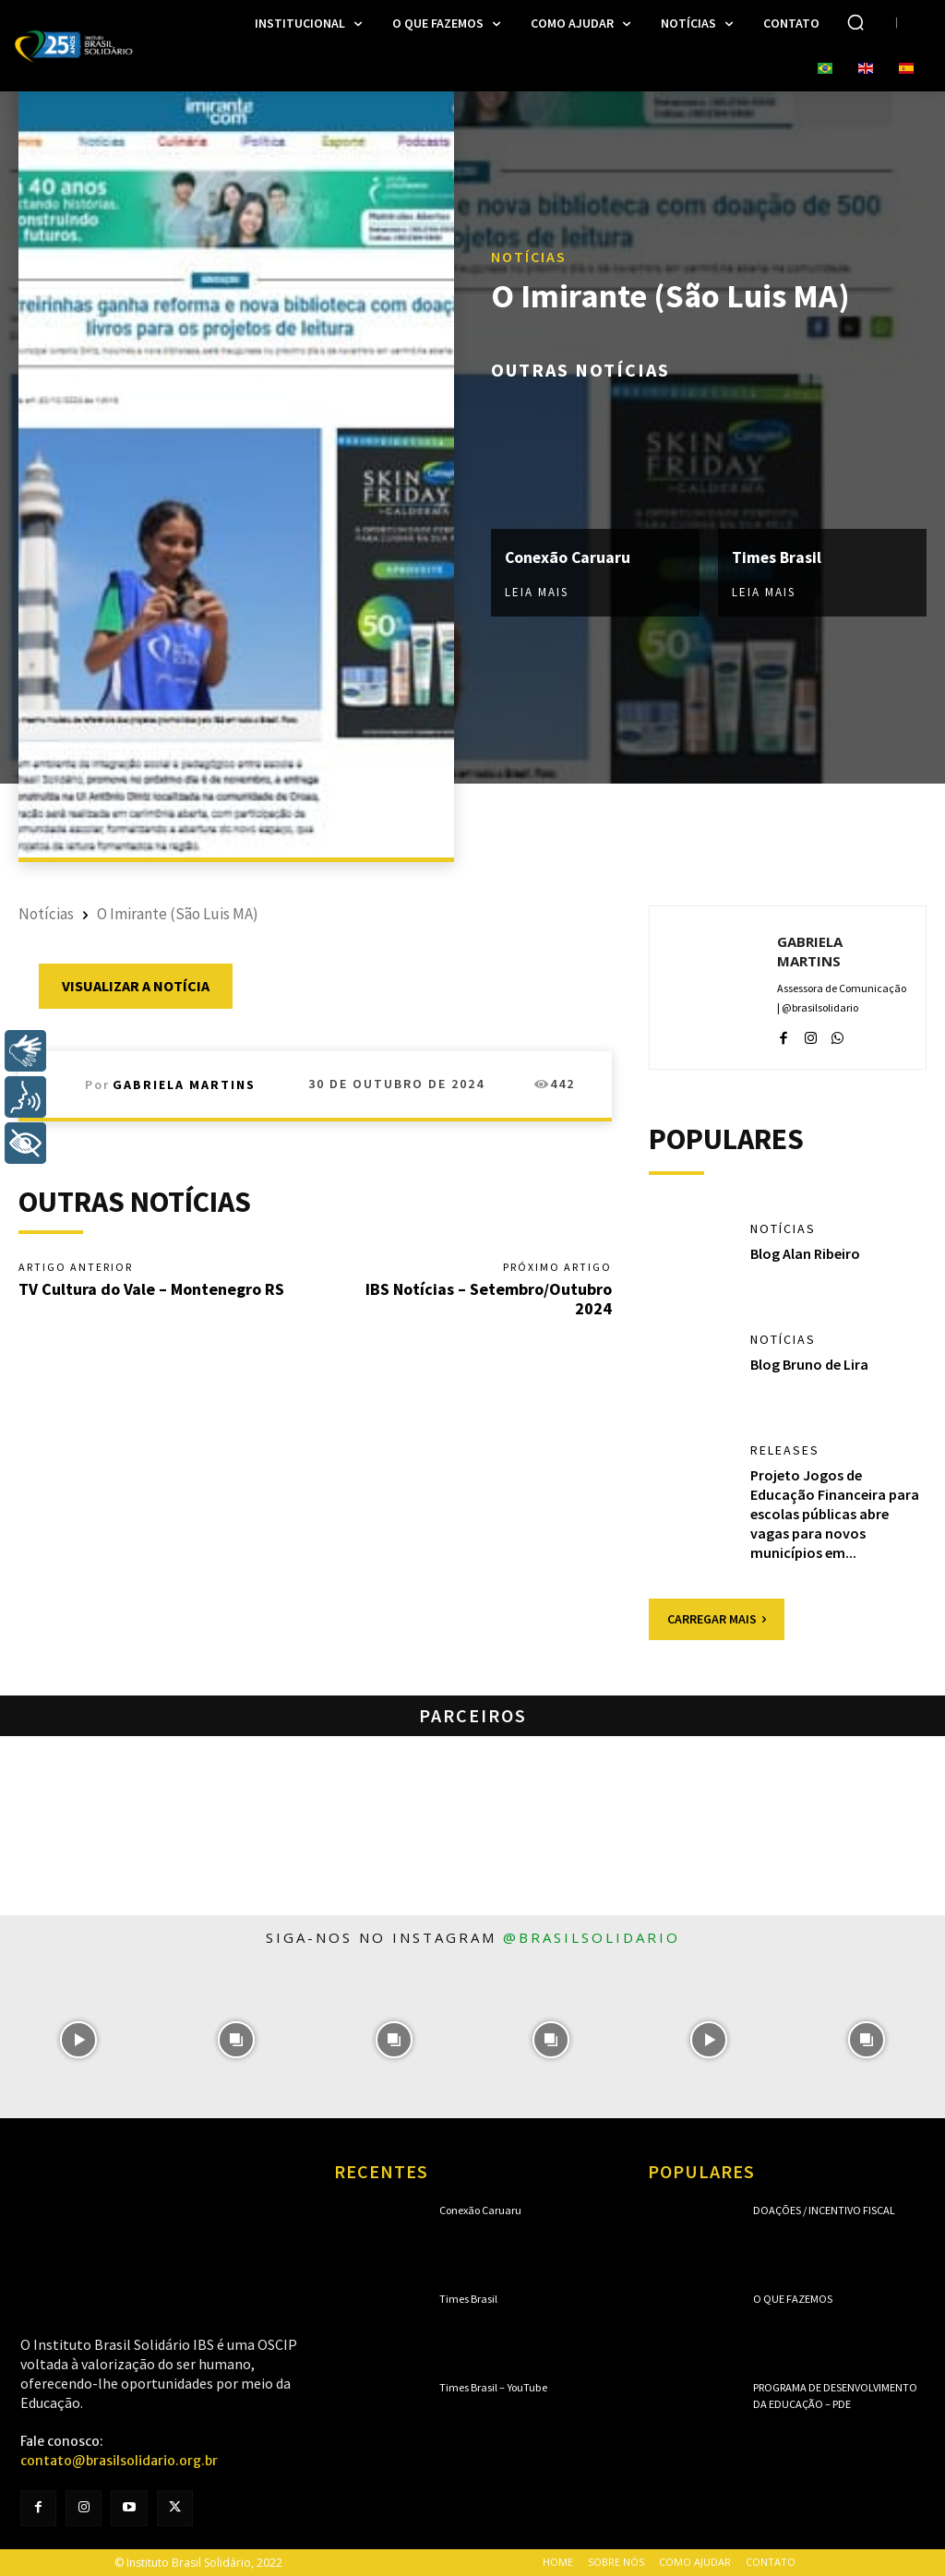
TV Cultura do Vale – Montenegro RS (151, 1289)
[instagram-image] (79, 2039)
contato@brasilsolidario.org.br (119, 2460)
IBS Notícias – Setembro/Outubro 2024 (488, 1299)
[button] (855, 22)
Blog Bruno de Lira (809, 1364)
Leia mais (536, 592)
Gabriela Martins (184, 1084)
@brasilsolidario (591, 1937)
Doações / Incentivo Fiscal (824, 2210)
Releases (784, 1450)
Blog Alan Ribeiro (805, 1253)
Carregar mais (716, 1619)
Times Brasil (777, 557)
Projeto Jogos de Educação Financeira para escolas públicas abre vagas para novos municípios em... (834, 1513)
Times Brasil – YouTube (492, 2387)
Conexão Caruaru (569, 557)
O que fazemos (792, 2299)
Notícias (529, 257)
